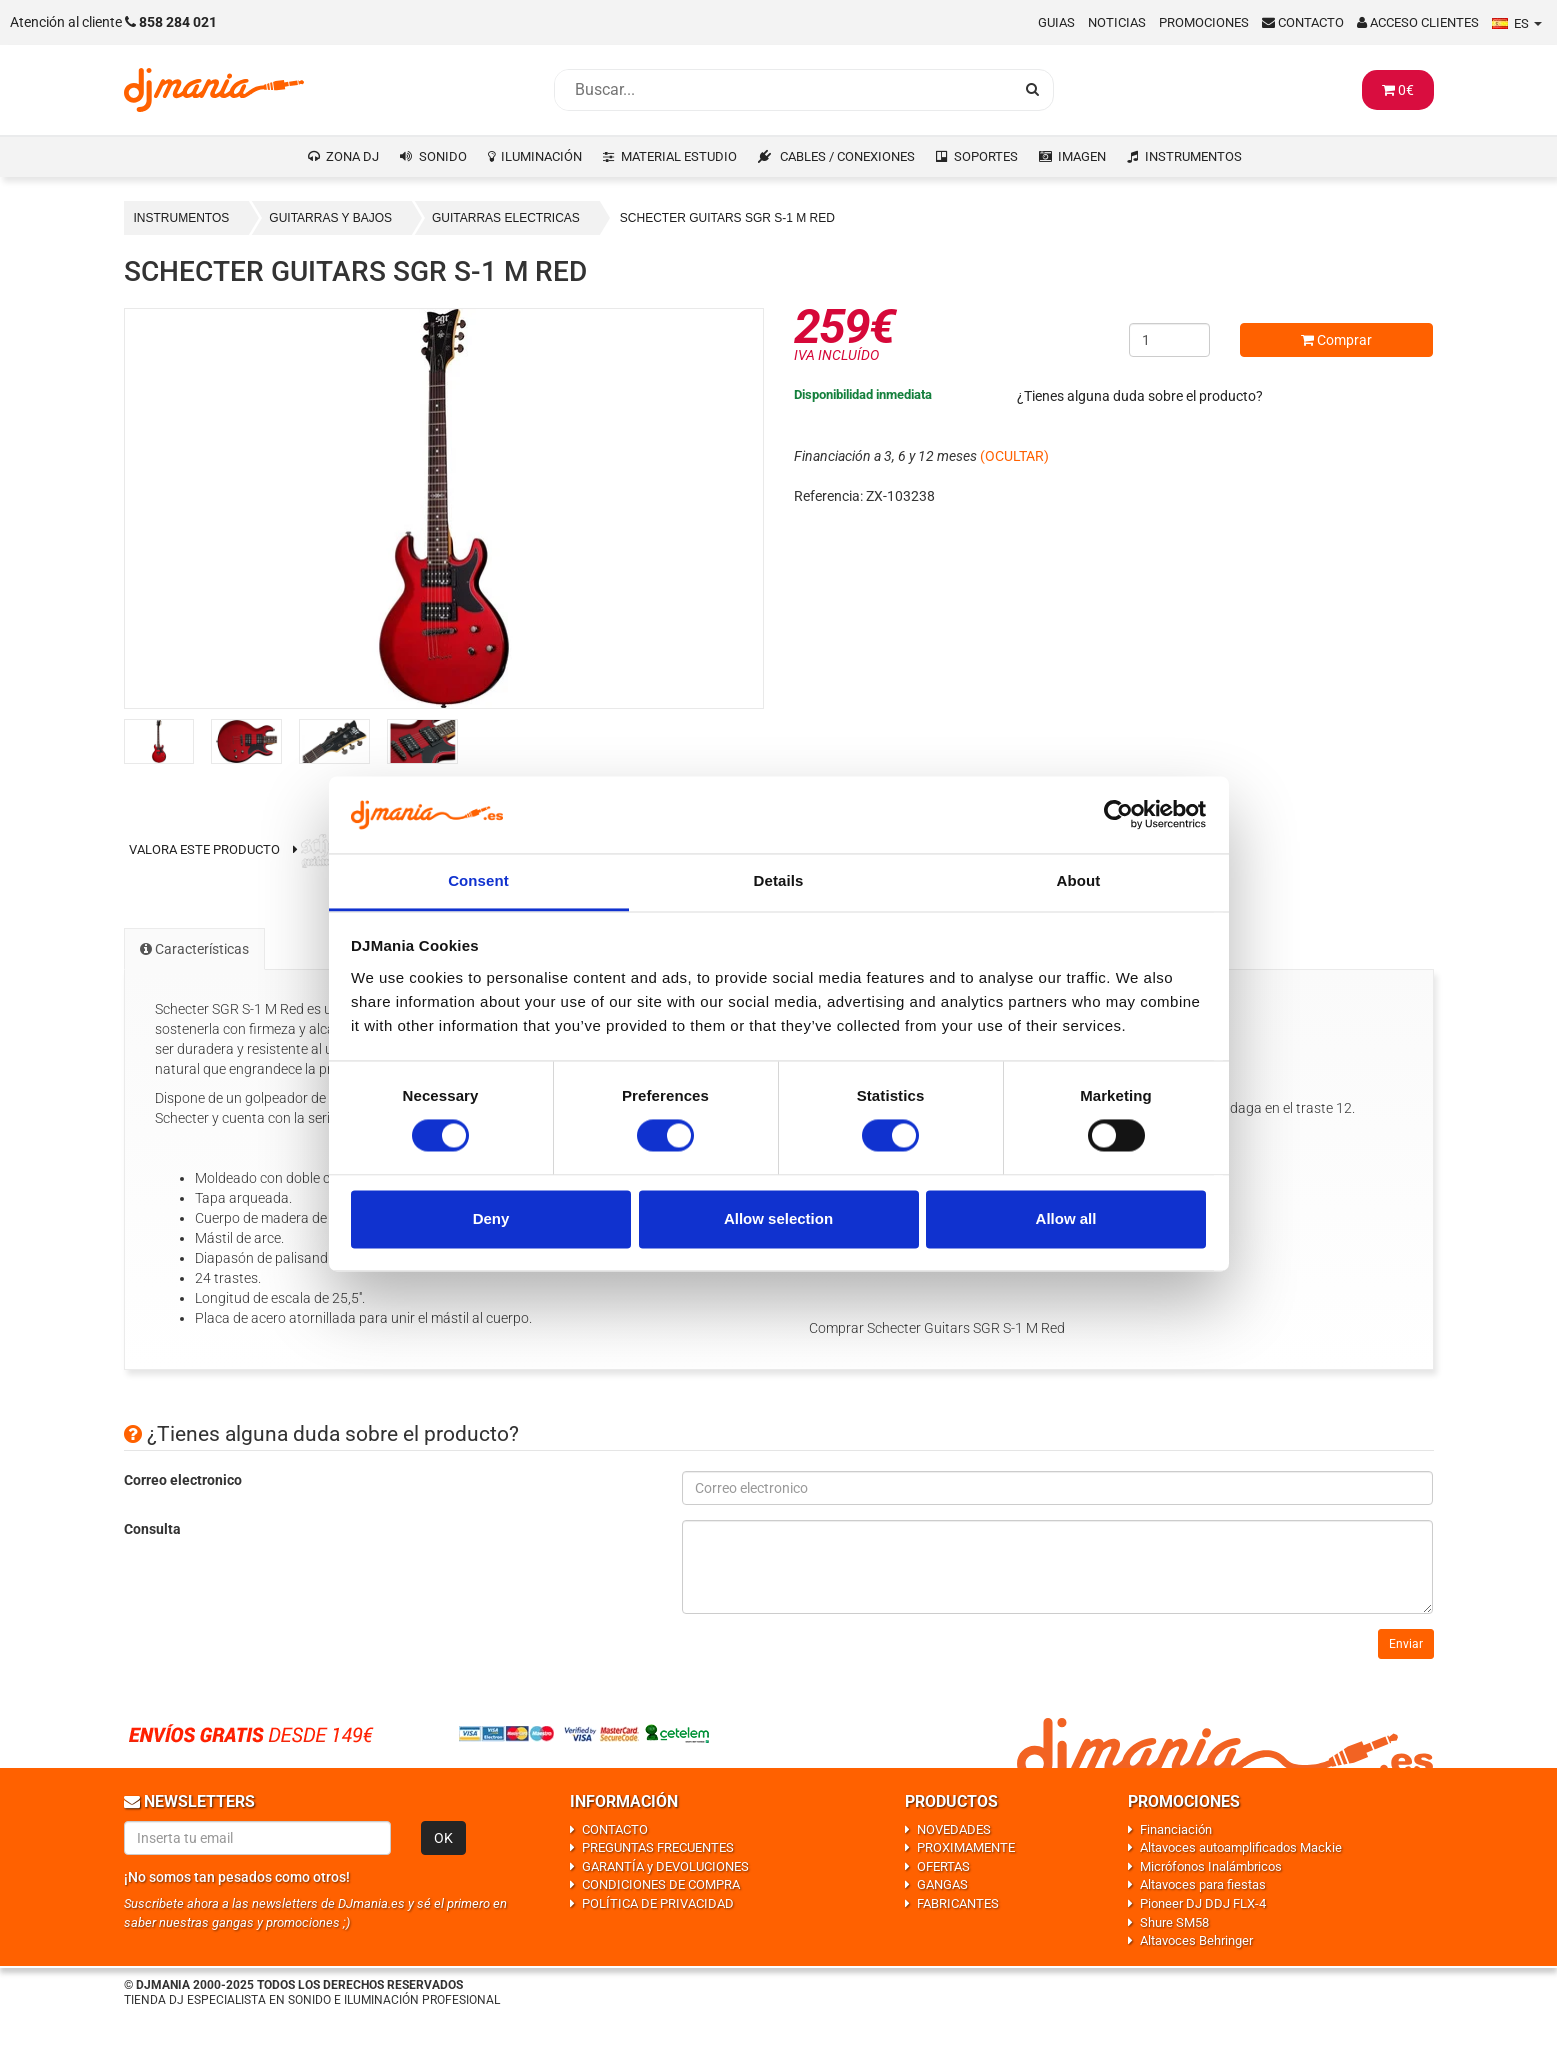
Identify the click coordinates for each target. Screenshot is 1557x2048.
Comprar (1336, 340)
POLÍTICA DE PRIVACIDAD (658, 1903)
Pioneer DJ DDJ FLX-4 (1203, 1903)
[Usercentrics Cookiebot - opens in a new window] (1118, 815)
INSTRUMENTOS (1193, 156)
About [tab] (1079, 880)
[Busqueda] (784, 90)
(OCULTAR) (1014, 456)
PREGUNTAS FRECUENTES (658, 1847)
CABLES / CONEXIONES (847, 156)
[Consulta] (1058, 1567)
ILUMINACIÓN (541, 156)
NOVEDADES (954, 1829)
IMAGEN (1082, 156)
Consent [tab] (478, 880)
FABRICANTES (958, 1903)
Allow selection (778, 1218)
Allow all (1066, 1218)
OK (443, 1838)
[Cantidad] (1170, 340)
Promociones (1204, 22)
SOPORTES (986, 156)
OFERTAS (943, 1866)
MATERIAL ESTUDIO (679, 156)
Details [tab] (779, 880)
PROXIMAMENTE (966, 1847)
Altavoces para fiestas (1203, 1884)
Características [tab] (194, 949)
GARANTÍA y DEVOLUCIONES (665, 1866)
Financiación (1176, 1829)
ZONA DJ (352, 156)
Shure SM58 (1174, 1922)
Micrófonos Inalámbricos (1211, 1866)
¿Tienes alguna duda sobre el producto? (1140, 396)
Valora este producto (204, 849)
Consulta (152, 1529)
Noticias (1117, 22)
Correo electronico (183, 1480)
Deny (491, 1218)
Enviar (1406, 1644)
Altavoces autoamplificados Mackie (1241, 1847)
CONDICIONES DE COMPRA (661, 1884)
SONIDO (443, 156)
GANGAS (942, 1884)
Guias (1056, 22)
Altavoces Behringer (1196, 1940)
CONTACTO (615, 1829)
